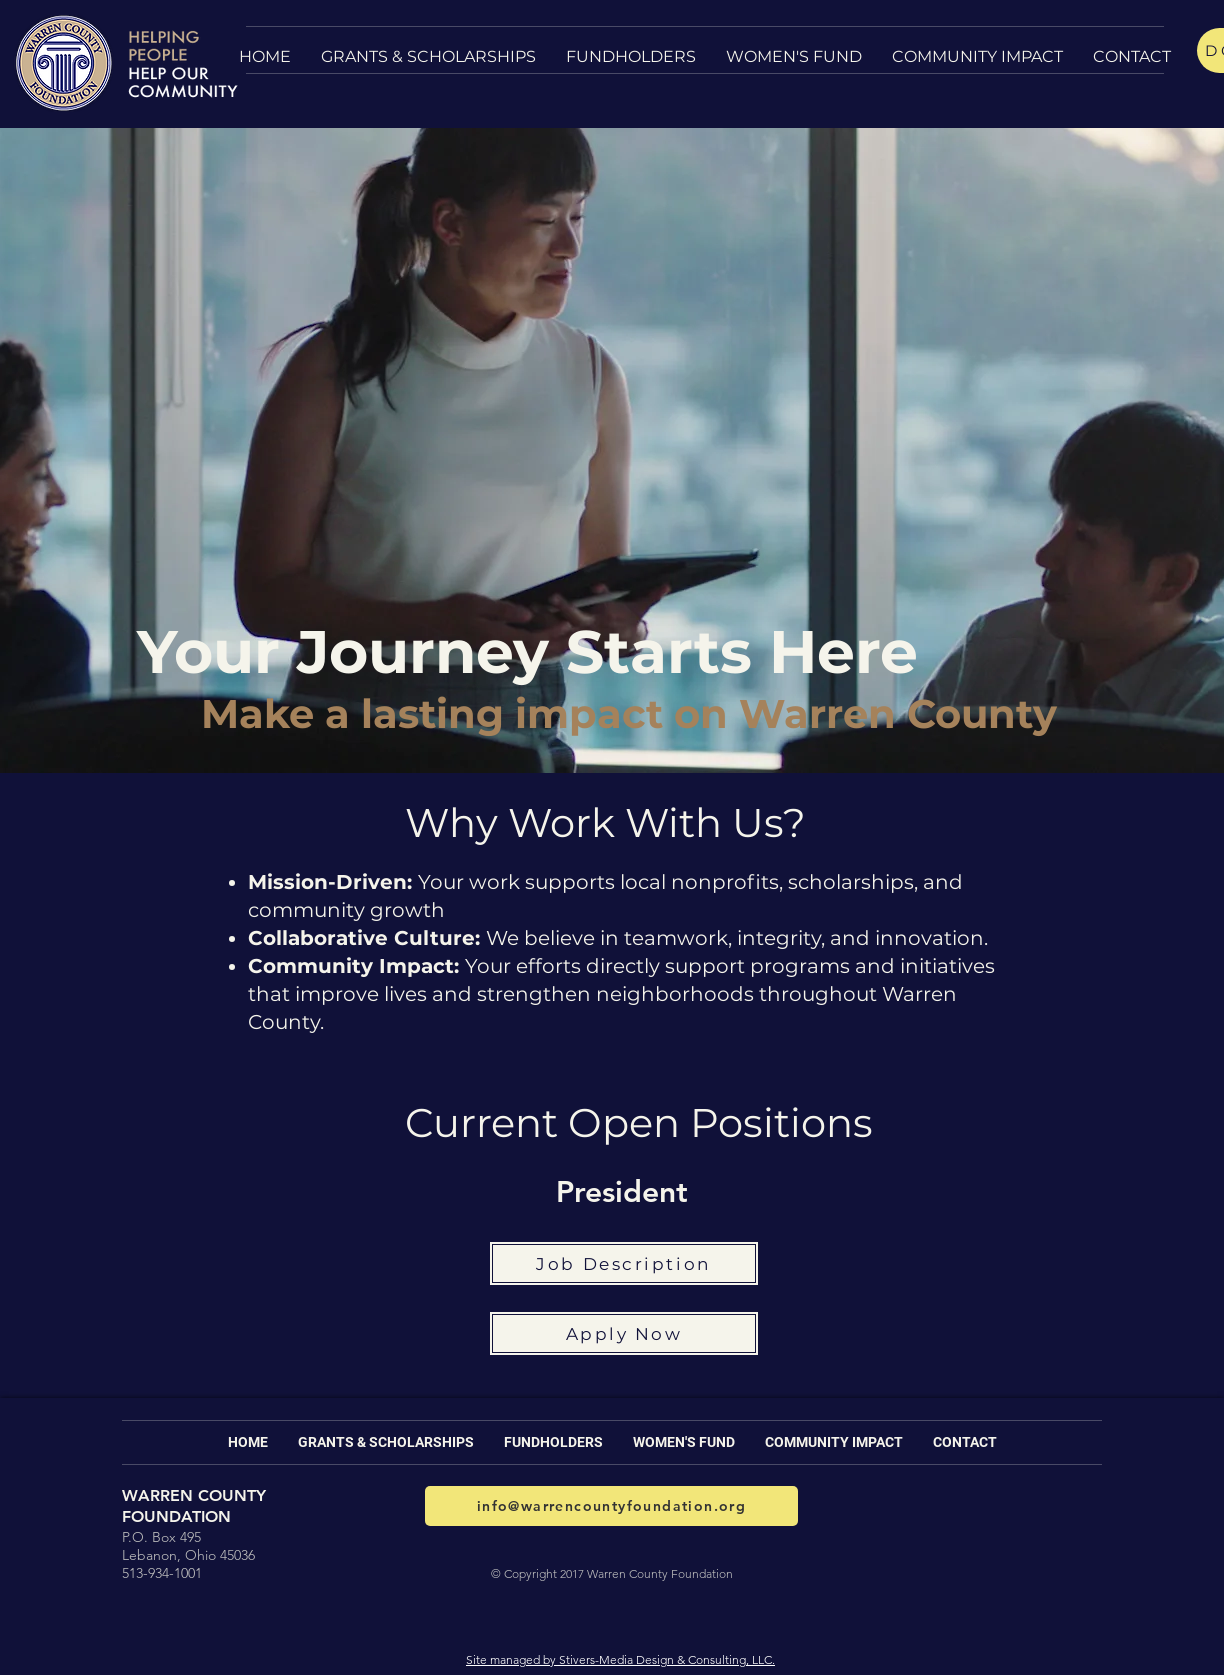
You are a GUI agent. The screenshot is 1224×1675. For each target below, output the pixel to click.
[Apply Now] (624, 1333)
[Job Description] (624, 1263)
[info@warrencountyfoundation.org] (611, 1506)
